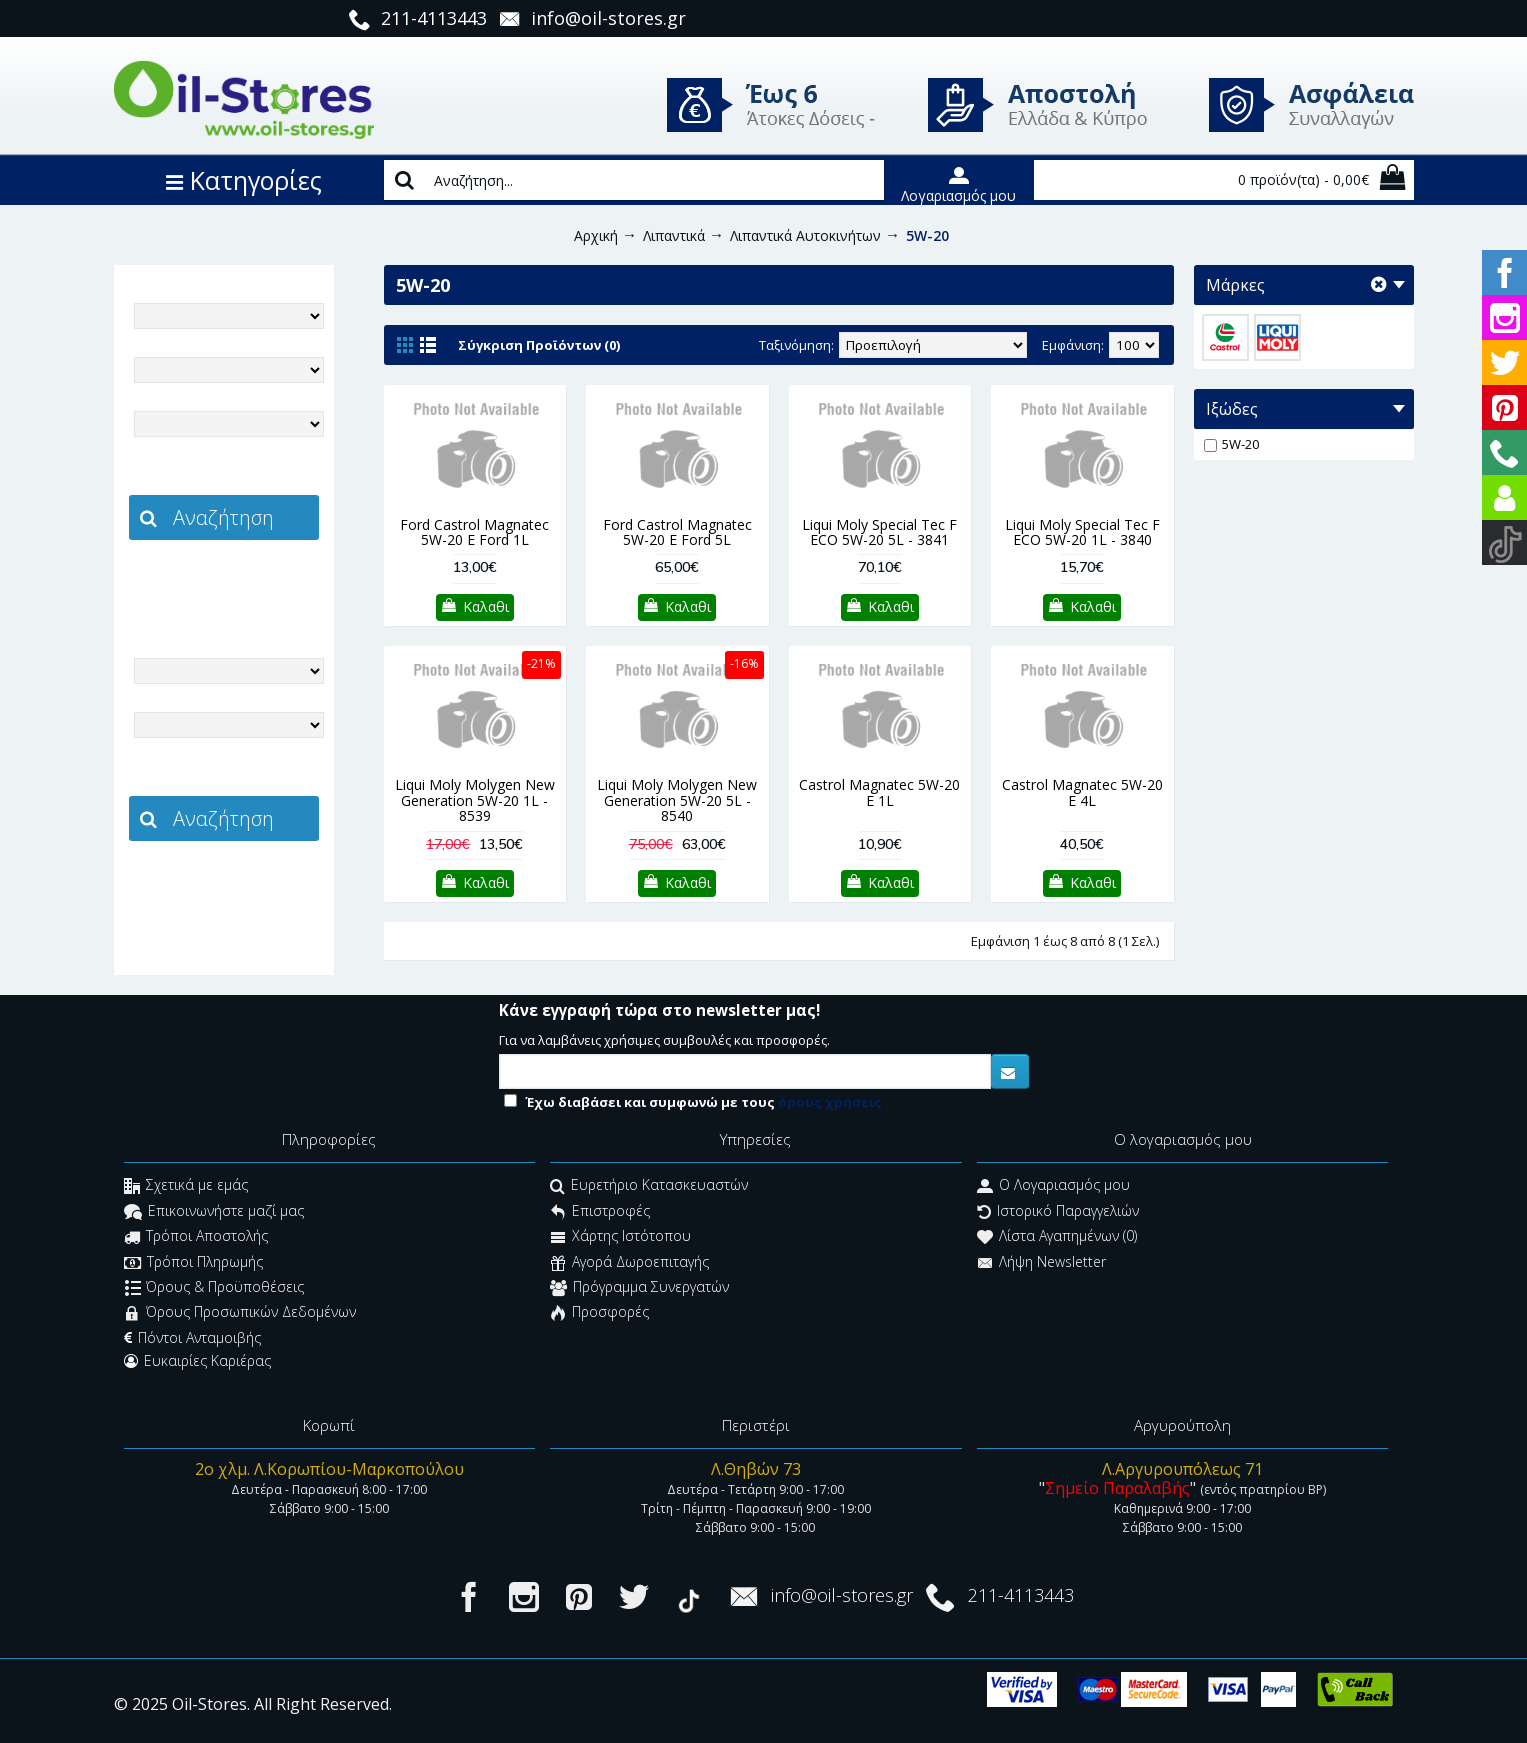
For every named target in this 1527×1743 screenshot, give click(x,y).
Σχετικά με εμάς (186, 1187)
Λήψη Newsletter (1041, 1263)
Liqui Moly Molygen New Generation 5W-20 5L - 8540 (677, 800)
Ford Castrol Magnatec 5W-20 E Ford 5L (677, 532)
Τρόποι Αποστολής (196, 1238)
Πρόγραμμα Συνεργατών (639, 1288)
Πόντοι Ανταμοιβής (192, 1338)
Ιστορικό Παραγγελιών (1058, 1212)
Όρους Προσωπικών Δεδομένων (240, 1314)
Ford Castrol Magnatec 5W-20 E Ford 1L (474, 532)
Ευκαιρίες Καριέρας (197, 1361)
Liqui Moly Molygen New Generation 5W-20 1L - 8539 (475, 800)
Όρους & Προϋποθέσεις (214, 1288)
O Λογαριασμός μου (1053, 1187)
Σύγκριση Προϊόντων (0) (539, 345)
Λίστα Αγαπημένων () (1057, 1238)
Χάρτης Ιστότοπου (620, 1238)
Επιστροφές (600, 1212)
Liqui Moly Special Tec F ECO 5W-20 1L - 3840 (1082, 532)
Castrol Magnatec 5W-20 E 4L (1082, 792)
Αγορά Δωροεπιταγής (629, 1263)
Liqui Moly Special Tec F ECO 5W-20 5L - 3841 (879, 532)
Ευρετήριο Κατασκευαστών (649, 1187)
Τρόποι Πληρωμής (193, 1263)
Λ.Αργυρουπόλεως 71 (1182, 1469)
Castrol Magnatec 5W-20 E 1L (879, 792)
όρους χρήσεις (830, 1102)
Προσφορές (599, 1314)
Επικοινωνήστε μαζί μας (214, 1212)
